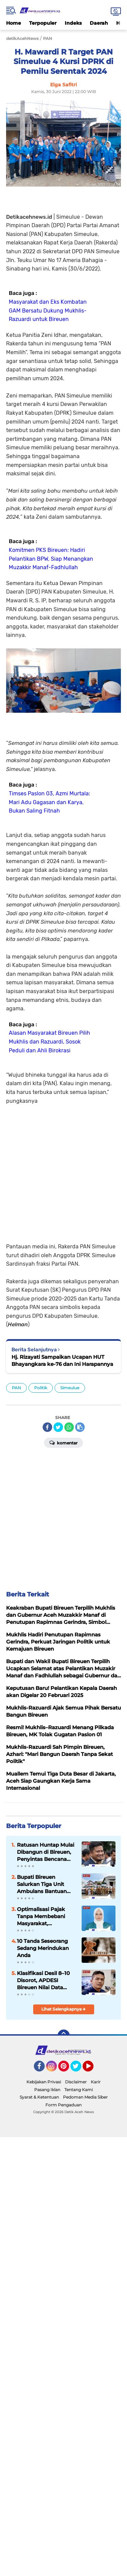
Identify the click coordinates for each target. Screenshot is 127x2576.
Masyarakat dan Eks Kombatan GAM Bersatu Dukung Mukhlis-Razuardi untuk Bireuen (48, 310)
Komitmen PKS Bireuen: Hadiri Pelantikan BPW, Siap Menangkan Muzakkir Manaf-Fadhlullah (51, 559)
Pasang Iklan (47, 2089)
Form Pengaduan (63, 2104)
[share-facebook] (47, 1427)
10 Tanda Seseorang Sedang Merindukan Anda (43, 1948)
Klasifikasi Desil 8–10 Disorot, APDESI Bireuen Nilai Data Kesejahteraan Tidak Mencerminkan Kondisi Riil (43, 1980)
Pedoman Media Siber (85, 2097)
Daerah (99, 23)
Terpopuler (43, 23)
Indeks (73, 23)
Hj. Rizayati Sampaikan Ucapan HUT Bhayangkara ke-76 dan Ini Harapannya (62, 1360)
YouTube (93, 2069)
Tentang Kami (78, 2089)
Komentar (63, 1442)
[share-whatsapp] (69, 1427)
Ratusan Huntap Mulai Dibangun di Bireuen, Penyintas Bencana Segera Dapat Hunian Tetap (45, 1852)
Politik (40, 1387)
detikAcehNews (22, 38)
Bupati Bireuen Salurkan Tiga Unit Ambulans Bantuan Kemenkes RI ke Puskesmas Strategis (44, 1884)
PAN (16, 1387)
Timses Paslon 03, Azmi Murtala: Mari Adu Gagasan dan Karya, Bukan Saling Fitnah (49, 802)
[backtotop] (64, 2036)
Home (13, 23)
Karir (96, 2081)
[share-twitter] (58, 1427)
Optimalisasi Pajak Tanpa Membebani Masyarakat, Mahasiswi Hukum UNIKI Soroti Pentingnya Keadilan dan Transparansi (43, 1916)
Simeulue (69, 1387)
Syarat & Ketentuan (39, 2097)
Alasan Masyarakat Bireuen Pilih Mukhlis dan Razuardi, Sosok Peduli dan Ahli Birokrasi (49, 1041)
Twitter (78, 2069)
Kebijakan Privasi (43, 2081)
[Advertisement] (63, 1168)
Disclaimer (76, 2081)
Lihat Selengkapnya (63, 2009)
